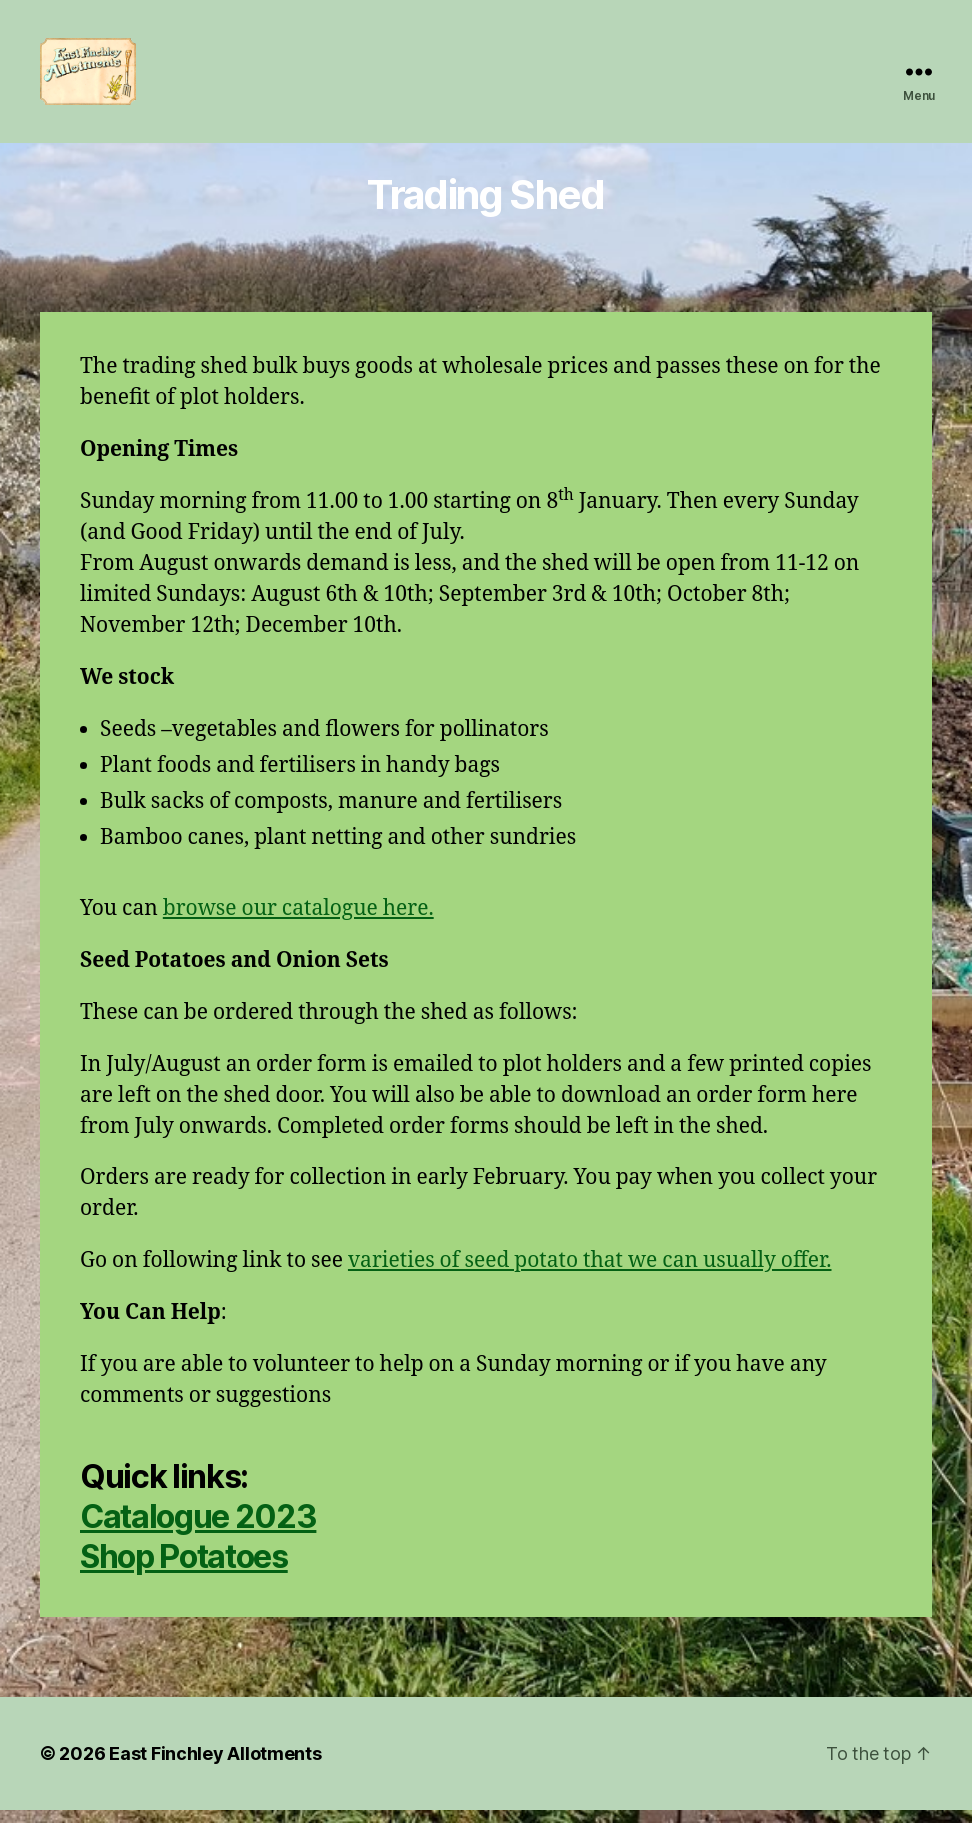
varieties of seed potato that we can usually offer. (590, 1273)
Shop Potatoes (184, 1569)
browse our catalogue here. (298, 920)
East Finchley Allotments (215, 1766)
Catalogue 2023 (198, 1529)
